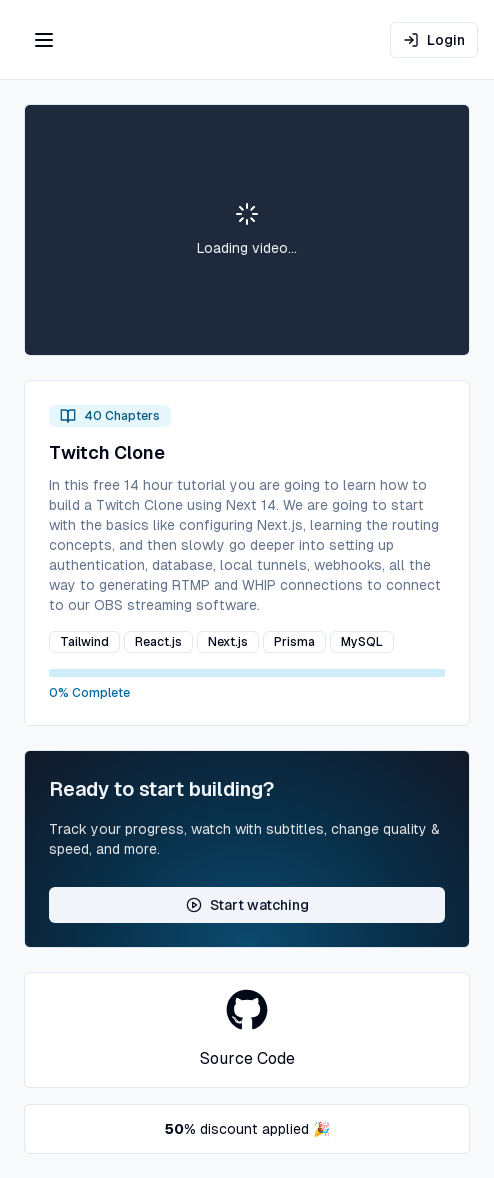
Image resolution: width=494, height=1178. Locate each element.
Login (434, 40)
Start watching (247, 905)
